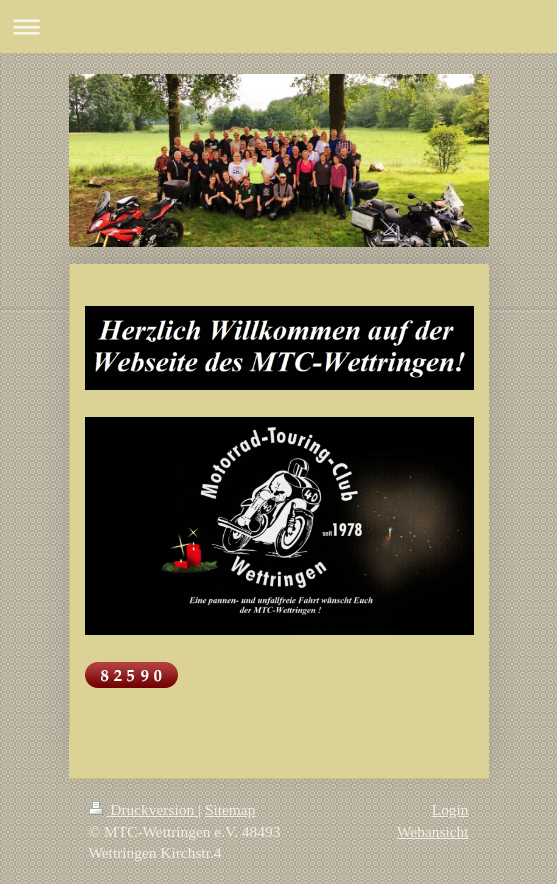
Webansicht (432, 831)
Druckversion (143, 809)
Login (450, 809)
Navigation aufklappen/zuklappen (278, 26)
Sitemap (230, 809)
